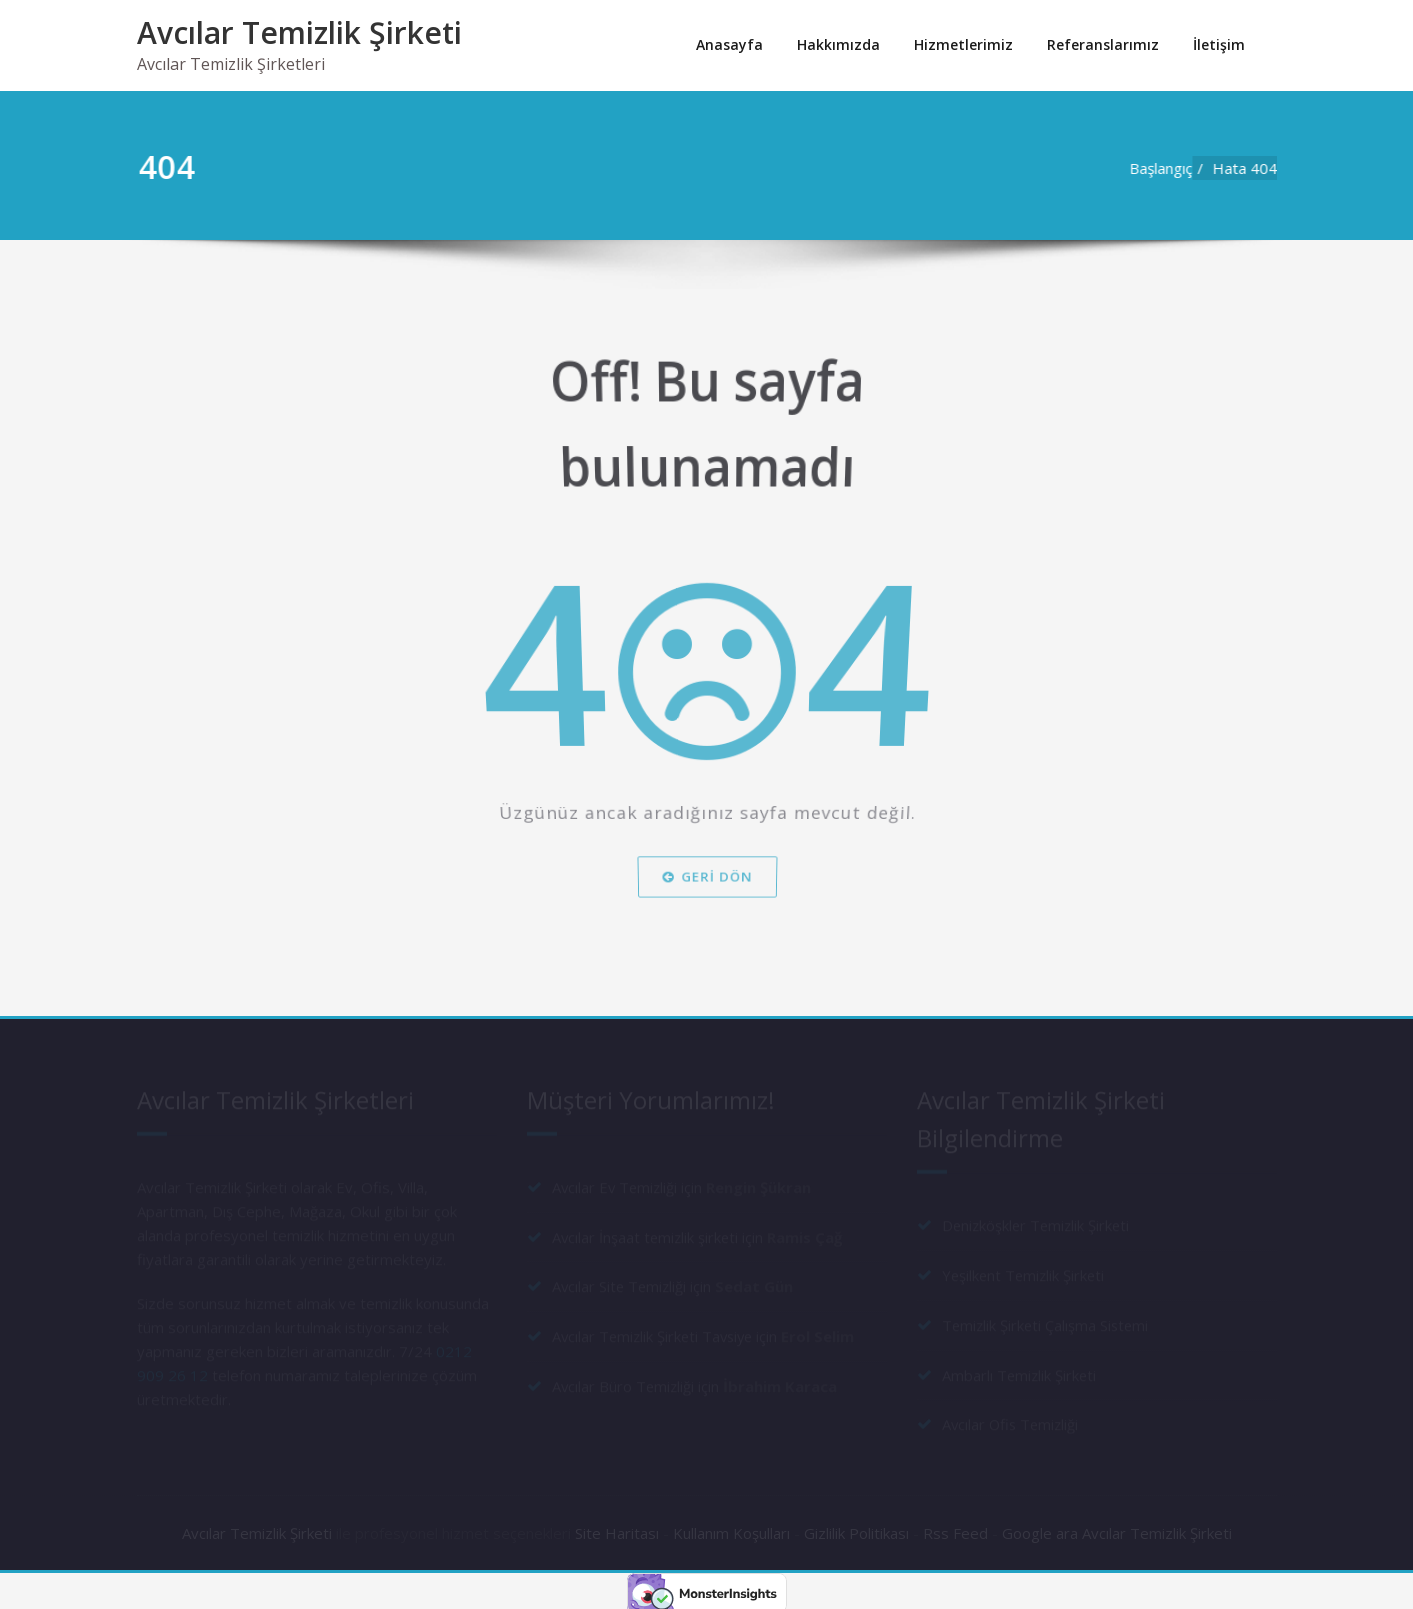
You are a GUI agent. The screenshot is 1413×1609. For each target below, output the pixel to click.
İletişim (1219, 44)
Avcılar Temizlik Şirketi (299, 32)
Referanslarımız (1103, 44)
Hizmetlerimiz (963, 44)
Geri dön (706, 888)
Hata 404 (1252, 168)
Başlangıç (1168, 168)
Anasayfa (729, 44)
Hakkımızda (838, 44)
